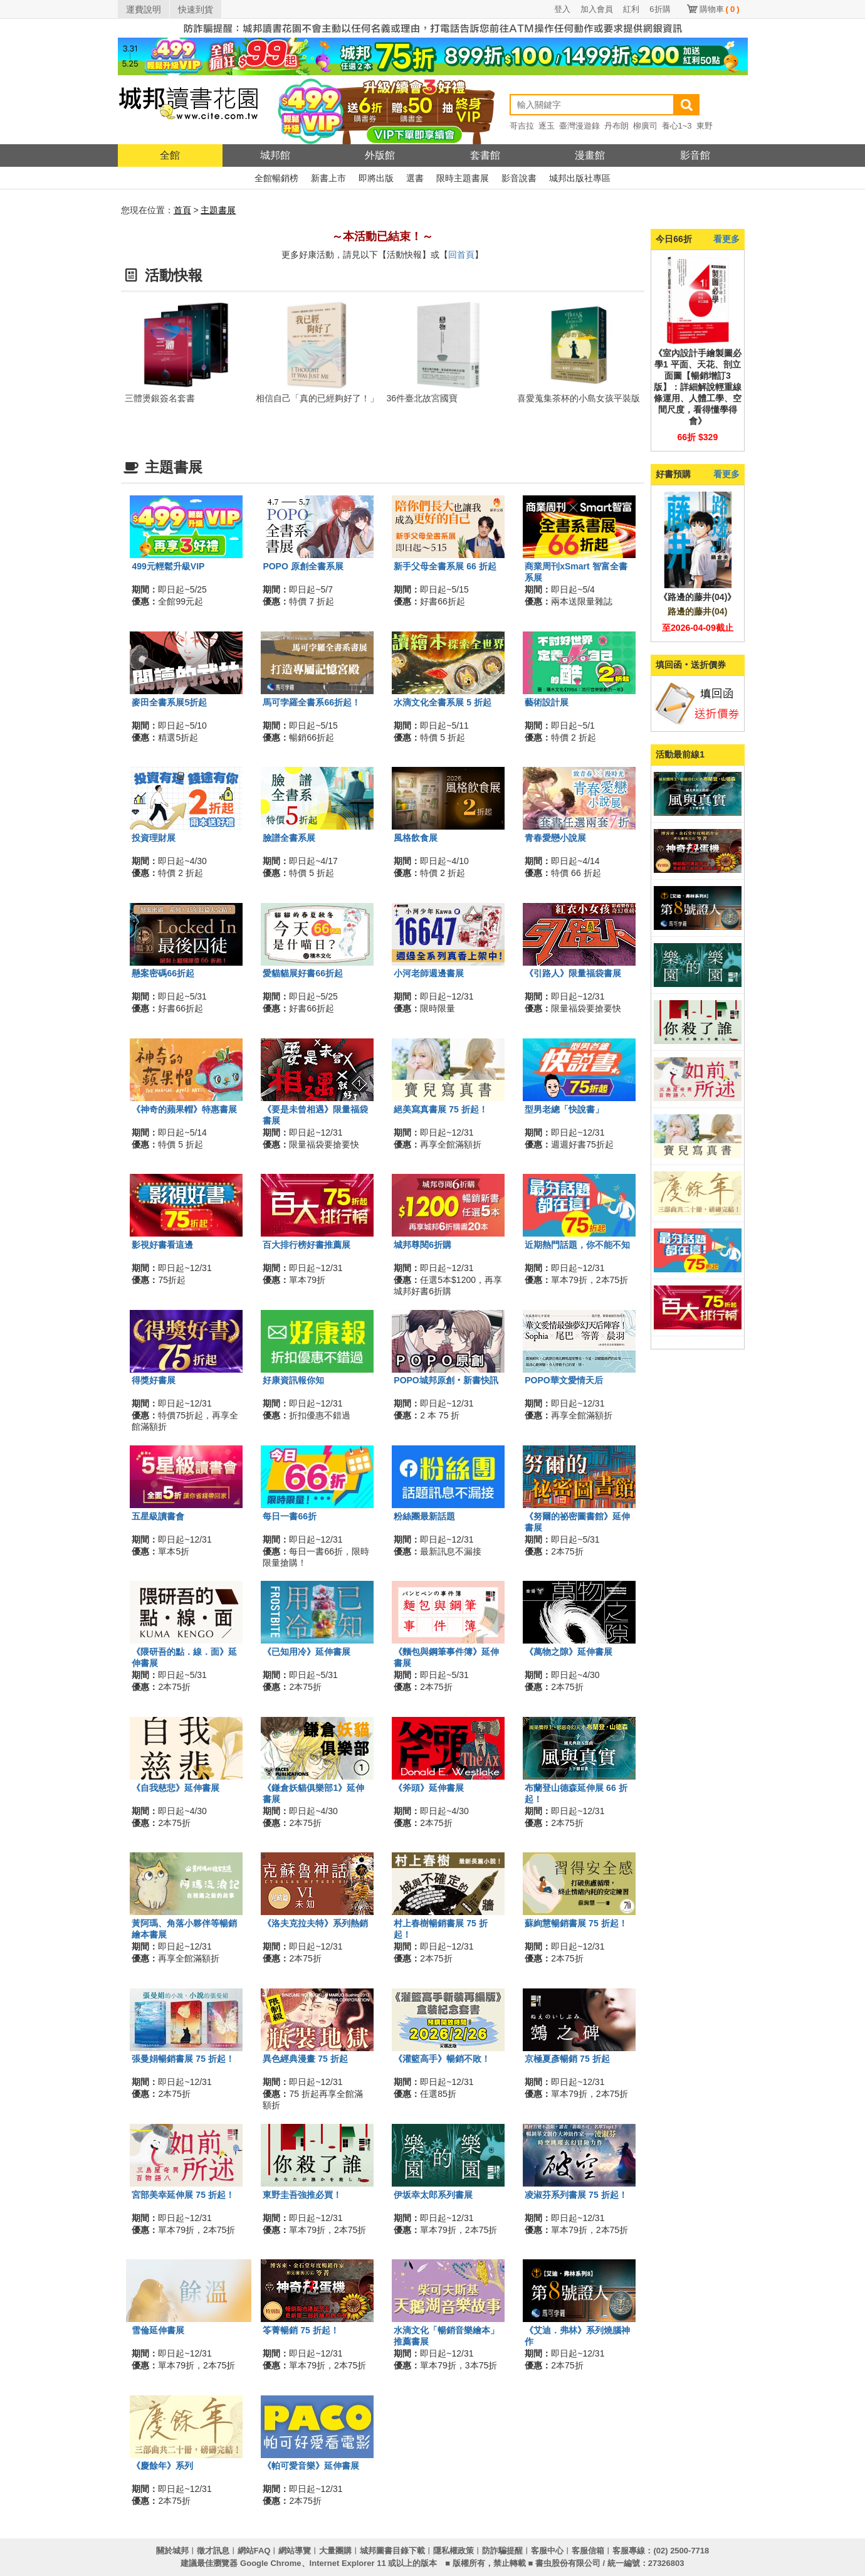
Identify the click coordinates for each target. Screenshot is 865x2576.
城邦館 (275, 155)
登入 (562, 9)
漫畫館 (590, 155)
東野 (704, 126)
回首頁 (461, 255)
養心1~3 (677, 126)
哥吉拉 (522, 126)
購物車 (720, 9)
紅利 (631, 9)
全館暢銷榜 (276, 178)
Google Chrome (270, 2563)
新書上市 (328, 178)
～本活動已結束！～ (382, 236)
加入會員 (596, 9)
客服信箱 (588, 2550)
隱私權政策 (453, 2550)
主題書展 (218, 210)
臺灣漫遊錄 (579, 126)
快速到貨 (195, 9)
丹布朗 (616, 126)
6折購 (659, 9)
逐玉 (546, 126)
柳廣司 (645, 126)
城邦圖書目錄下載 (392, 2550)
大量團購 (335, 2550)
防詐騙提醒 (502, 2550)
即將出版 (376, 178)
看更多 (726, 239)
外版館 (380, 155)
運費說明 (143, 9)
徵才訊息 (213, 2550)
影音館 (695, 155)
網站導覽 (294, 2550)
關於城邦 (172, 2550)
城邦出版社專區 (580, 178)
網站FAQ (254, 2550)
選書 (415, 178)
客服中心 (547, 2550)
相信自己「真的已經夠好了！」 (317, 398)
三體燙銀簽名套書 (160, 398)
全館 (170, 155)
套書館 (485, 155)
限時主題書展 (462, 178)
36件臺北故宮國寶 (422, 398)
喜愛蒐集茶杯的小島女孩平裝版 (578, 398)
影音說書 (519, 178)
